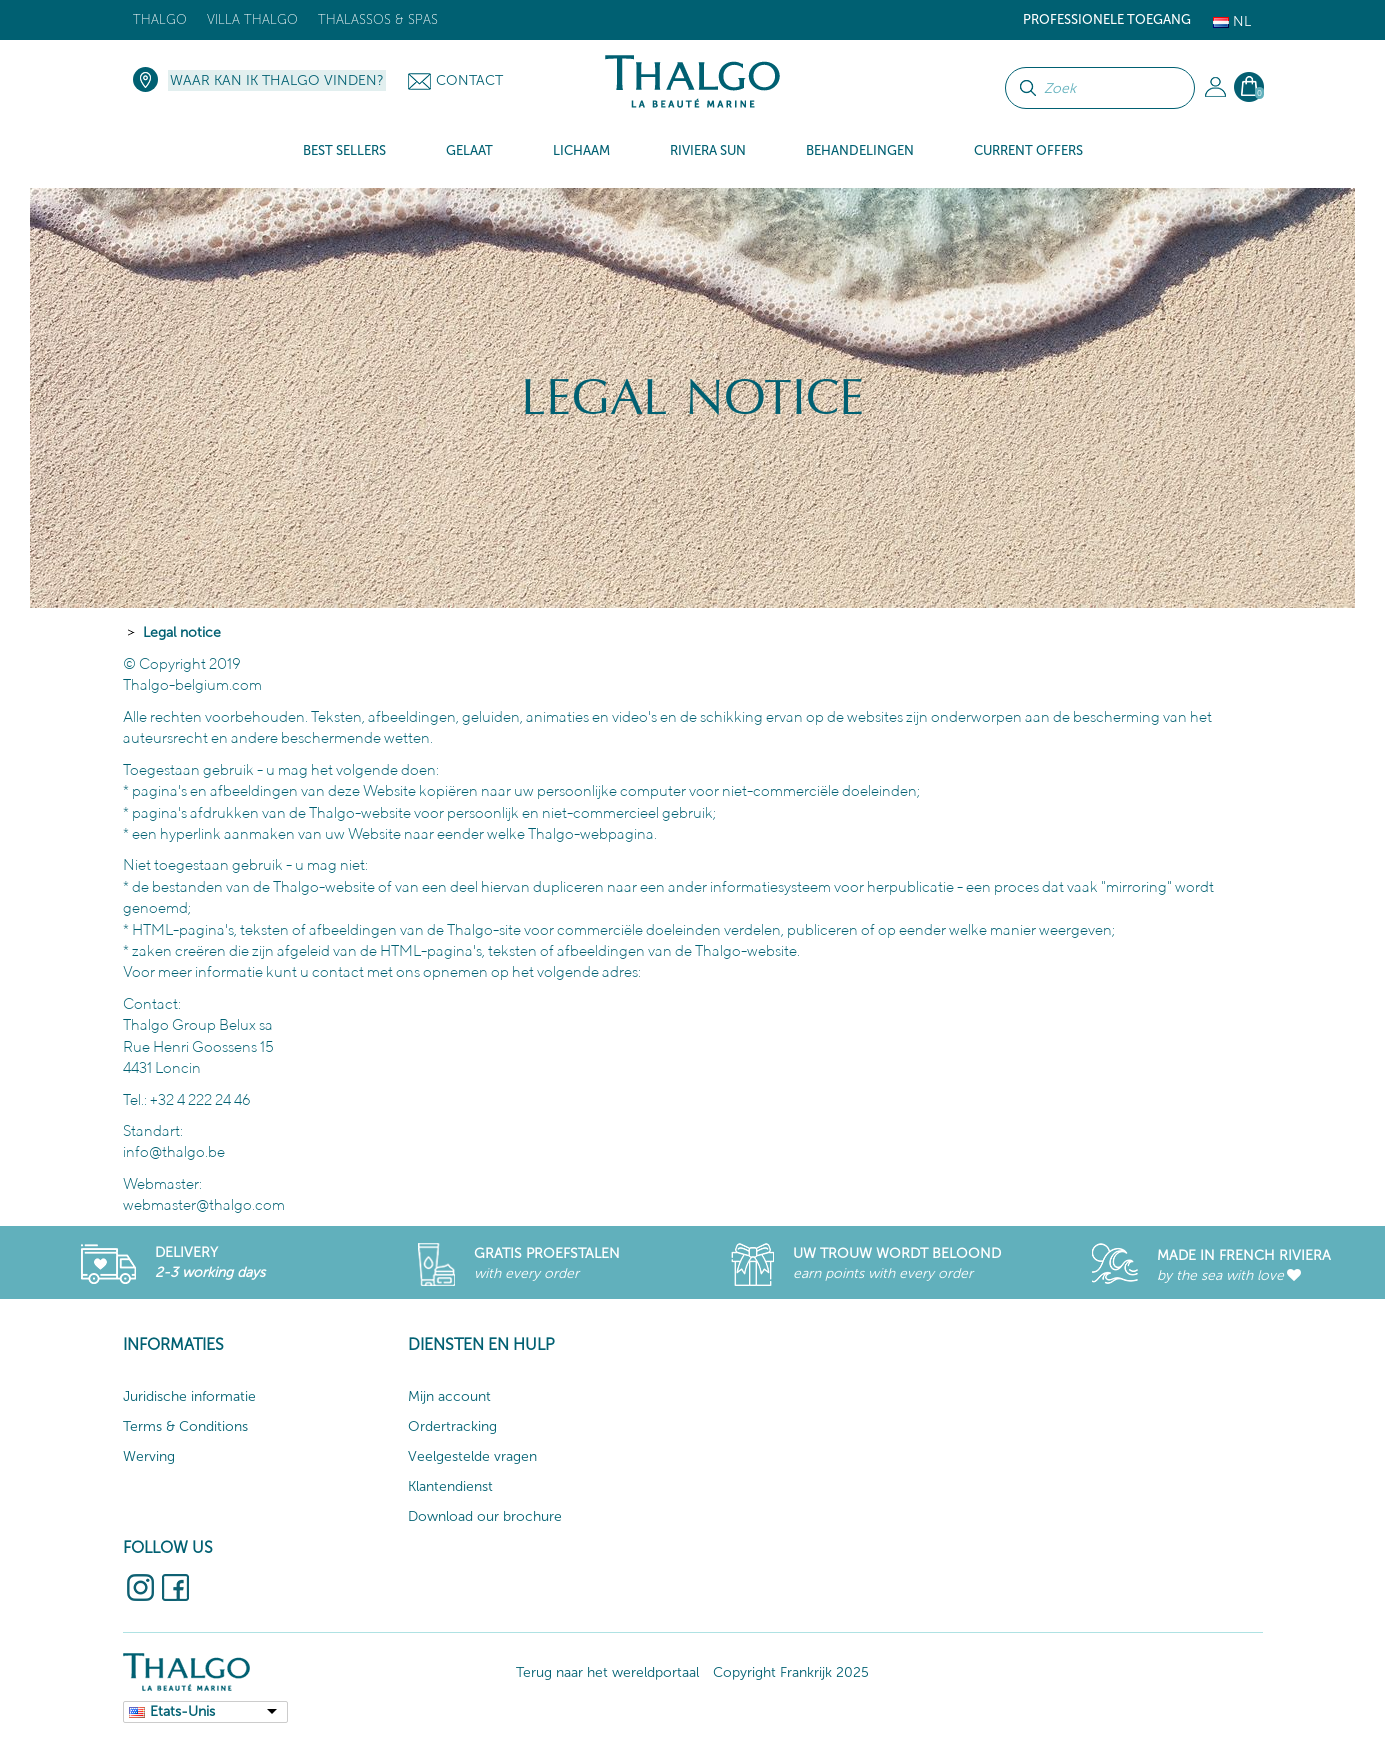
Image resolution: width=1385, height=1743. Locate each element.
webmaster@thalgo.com (204, 1204)
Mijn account (449, 1396)
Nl (1232, 21)
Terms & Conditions (185, 1426)
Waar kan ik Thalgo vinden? (277, 80)
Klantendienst (450, 1486)
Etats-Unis (182, 1711)
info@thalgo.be (174, 1151)
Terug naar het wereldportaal (607, 1672)
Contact (469, 80)
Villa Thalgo (252, 19)
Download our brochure (485, 1516)
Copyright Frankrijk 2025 (791, 1672)
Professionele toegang (1107, 19)
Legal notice (182, 632)
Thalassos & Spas (378, 19)
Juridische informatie (189, 1396)
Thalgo (160, 19)
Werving (149, 1456)
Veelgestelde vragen (472, 1456)
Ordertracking (452, 1426)
